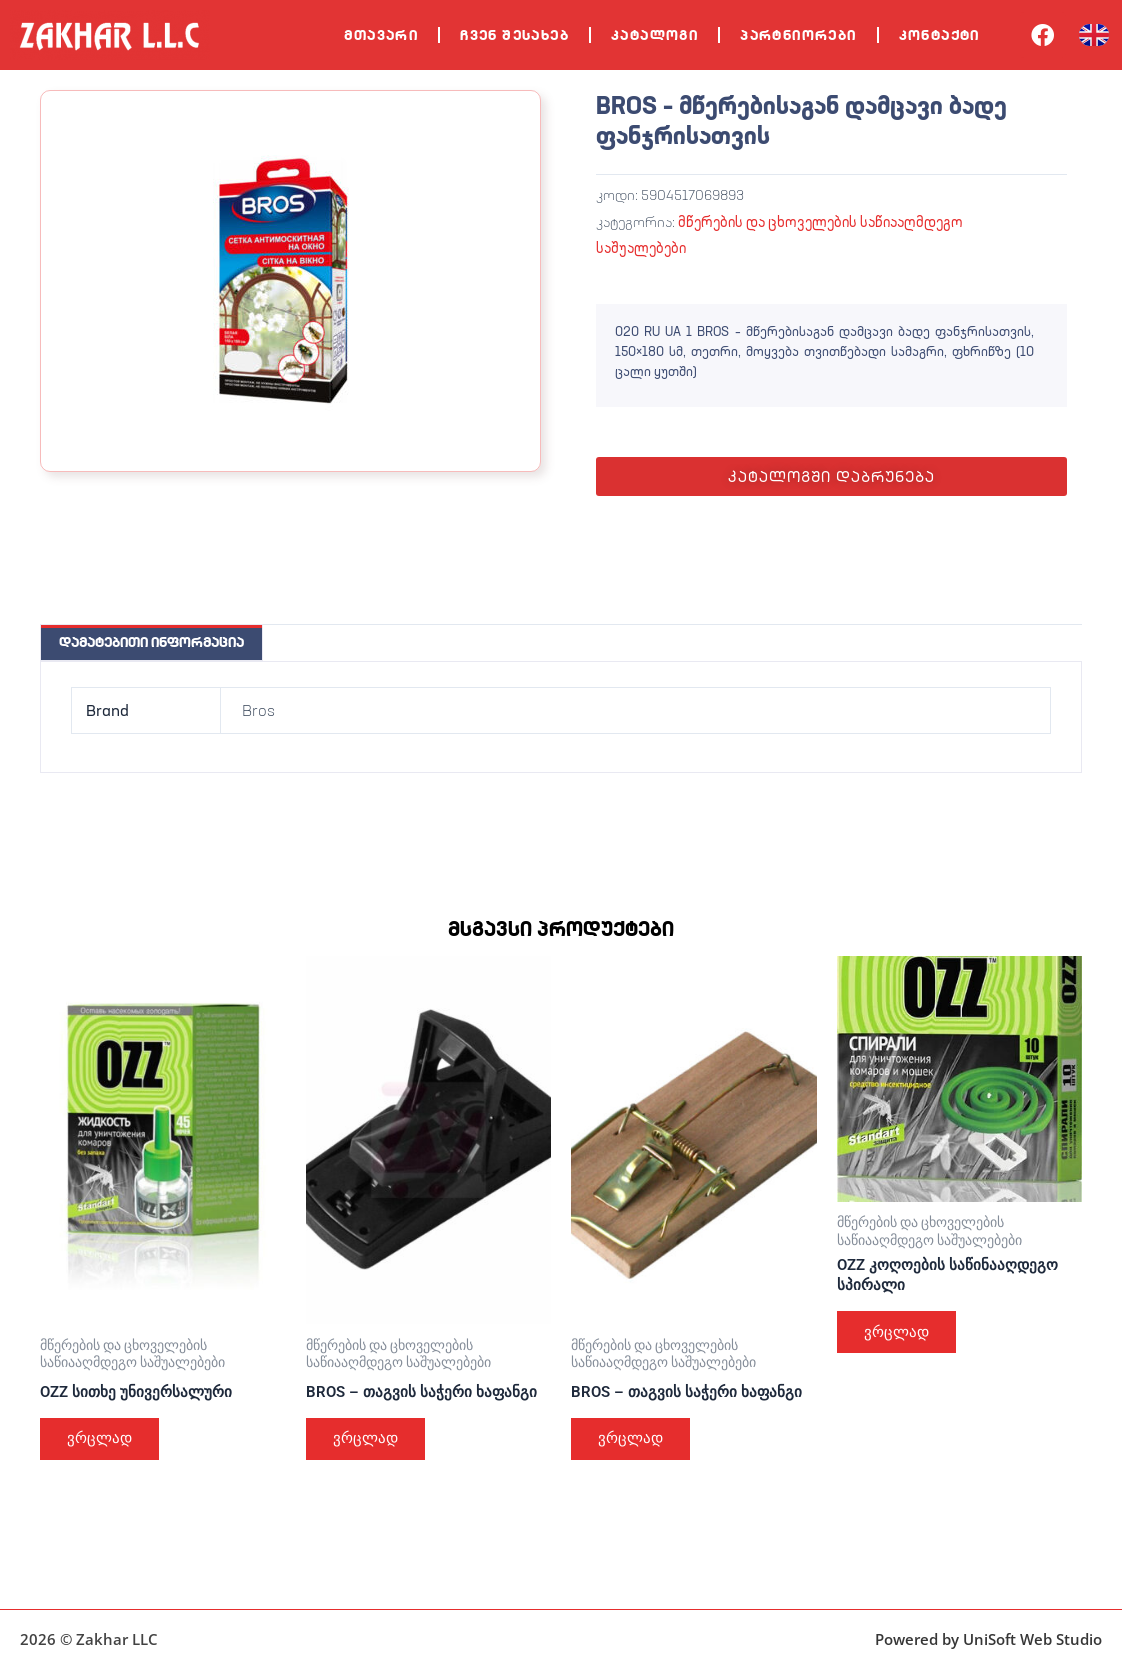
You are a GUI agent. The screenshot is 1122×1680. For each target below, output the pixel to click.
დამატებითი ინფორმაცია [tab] (151, 642)
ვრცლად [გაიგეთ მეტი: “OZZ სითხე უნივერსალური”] (104, 1441)
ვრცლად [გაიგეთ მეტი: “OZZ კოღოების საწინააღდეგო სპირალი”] (901, 1336)
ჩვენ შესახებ (514, 35)
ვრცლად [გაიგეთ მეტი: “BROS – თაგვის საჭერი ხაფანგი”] (370, 1441)
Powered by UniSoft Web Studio (988, 1639)
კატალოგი (654, 35)
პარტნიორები (798, 35)
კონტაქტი (939, 35)
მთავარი (381, 35)
